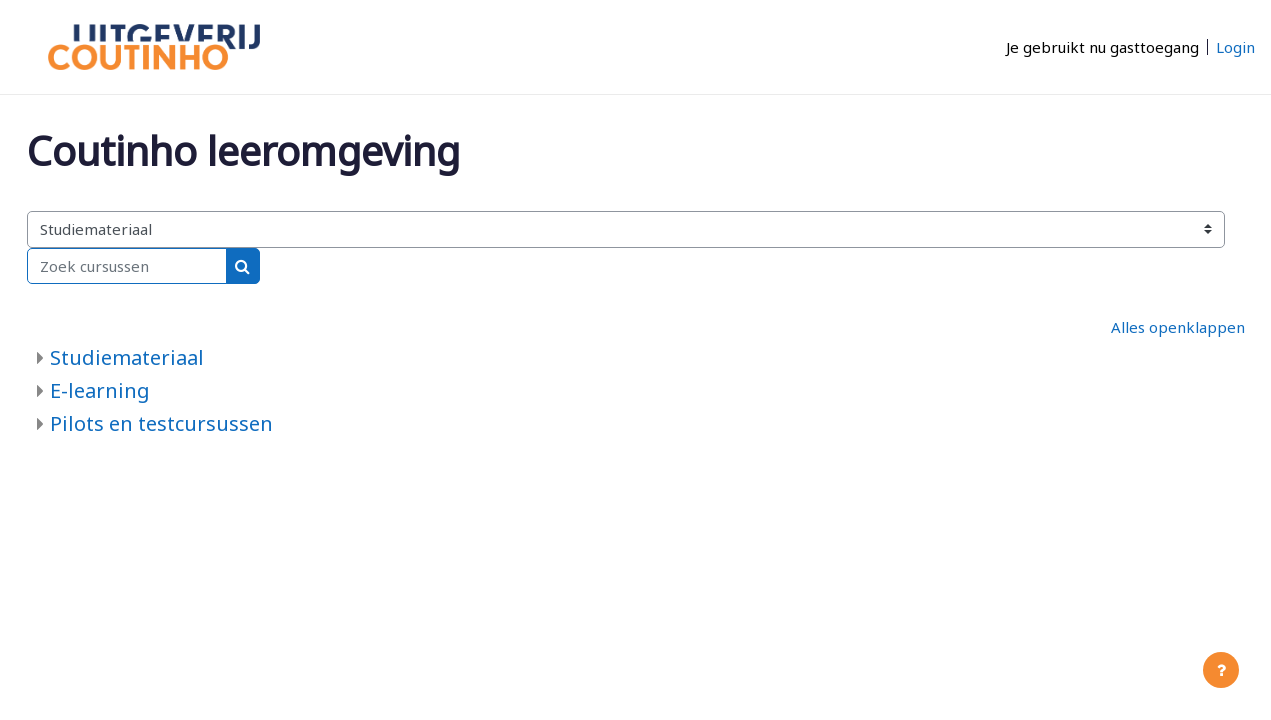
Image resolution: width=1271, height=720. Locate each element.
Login (1235, 47)
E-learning (100, 390)
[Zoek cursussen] (127, 266)
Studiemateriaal (127, 357)
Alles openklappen (1178, 327)
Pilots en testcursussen (161, 423)
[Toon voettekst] (1221, 670)
